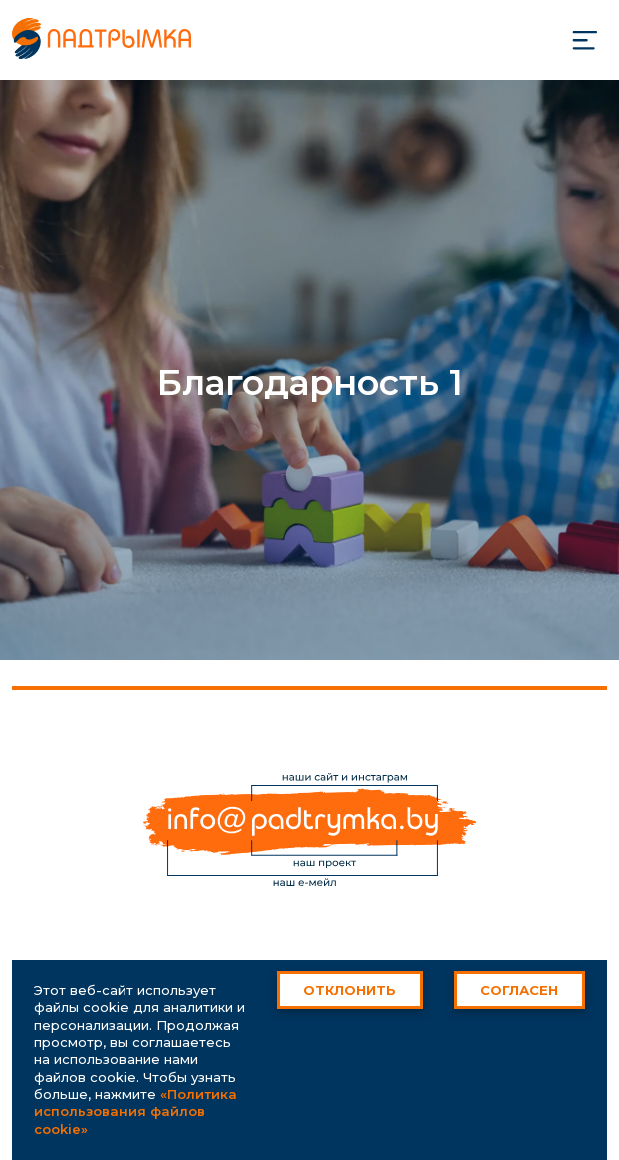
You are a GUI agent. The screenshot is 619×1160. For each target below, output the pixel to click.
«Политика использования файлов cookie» (135, 1111)
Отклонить (349, 990)
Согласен (519, 990)
